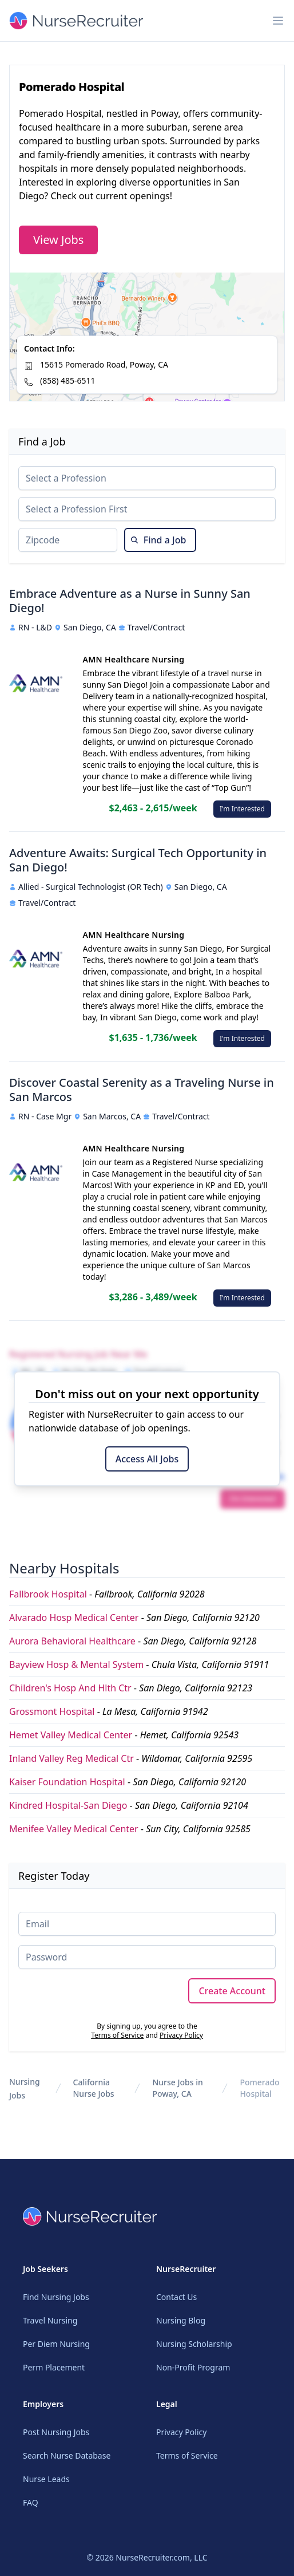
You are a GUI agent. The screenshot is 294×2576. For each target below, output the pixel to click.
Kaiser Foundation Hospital (67, 1782)
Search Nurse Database (66, 2455)
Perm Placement (54, 2367)
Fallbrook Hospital (48, 1594)
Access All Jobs (147, 1459)
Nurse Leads (46, 2479)
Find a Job (158, 540)
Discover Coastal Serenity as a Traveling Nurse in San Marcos (141, 1089)
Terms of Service (117, 2035)
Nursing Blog (180, 2320)
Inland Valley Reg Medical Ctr (71, 1758)
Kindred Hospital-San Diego (68, 1805)
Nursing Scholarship (194, 2343)
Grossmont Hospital (51, 1711)
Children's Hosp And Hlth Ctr (70, 1688)
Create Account (231, 1991)
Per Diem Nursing (56, 2343)
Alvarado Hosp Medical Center (73, 1617)
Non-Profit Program (193, 2367)
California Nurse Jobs (93, 2088)
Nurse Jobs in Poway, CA (177, 2088)
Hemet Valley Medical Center (70, 1735)
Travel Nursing (50, 2320)
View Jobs (58, 239)
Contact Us (176, 2296)
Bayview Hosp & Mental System (76, 1664)
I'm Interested (242, 809)
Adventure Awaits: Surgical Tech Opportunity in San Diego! (138, 860)
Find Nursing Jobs (56, 2296)
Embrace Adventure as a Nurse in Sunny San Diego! (130, 600)
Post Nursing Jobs (56, 2432)
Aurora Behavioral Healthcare (72, 1641)
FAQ (30, 2502)
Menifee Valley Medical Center (73, 1828)
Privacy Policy (181, 2035)
